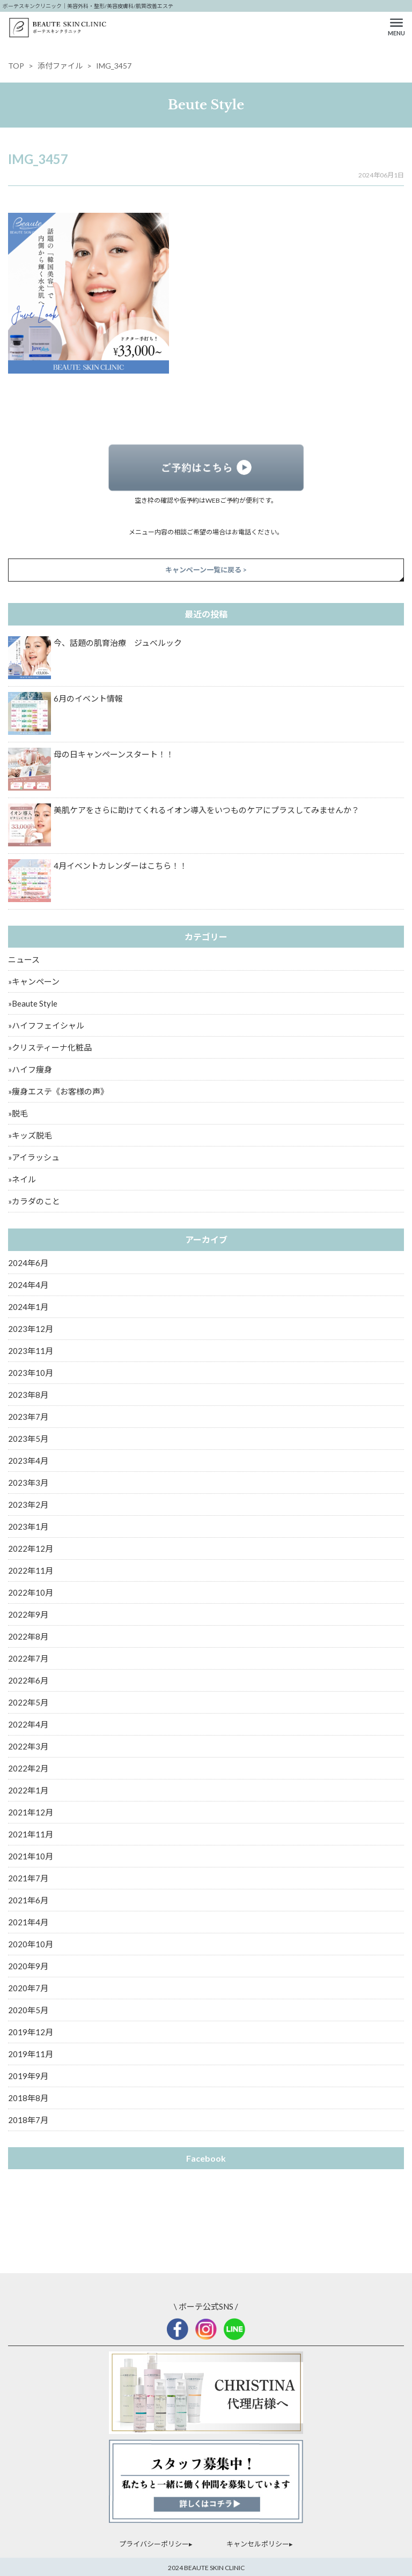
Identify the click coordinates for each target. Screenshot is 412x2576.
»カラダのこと (34, 1201)
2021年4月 (28, 1922)
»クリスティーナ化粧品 (50, 1047)
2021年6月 (28, 1900)
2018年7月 (28, 2120)
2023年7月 (28, 1416)
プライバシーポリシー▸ (156, 2544)
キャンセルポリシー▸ (259, 2544)
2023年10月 (30, 1373)
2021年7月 (28, 1878)
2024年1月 (28, 1307)
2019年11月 (30, 2054)
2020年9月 (28, 1966)
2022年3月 (28, 1746)
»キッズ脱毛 (30, 1135)
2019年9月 (28, 2076)
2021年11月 (30, 1834)
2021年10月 (30, 1856)
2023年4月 (28, 1460)
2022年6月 (28, 1680)
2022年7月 (28, 1658)
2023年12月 (30, 1329)
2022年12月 (30, 1548)
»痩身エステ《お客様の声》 (58, 1091)
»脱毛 (18, 1113)
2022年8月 (28, 1636)
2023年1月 (28, 1526)
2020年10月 (30, 1944)
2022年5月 (28, 1702)
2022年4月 (28, 1724)
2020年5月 (28, 2010)
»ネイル (22, 1179)
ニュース (24, 959)
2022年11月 (30, 1570)
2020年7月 (28, 1988)
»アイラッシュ (34, 1157)
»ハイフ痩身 (30, 1069)
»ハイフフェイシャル (46, 1025)
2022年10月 (30, 1592)
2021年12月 (30, 1812)
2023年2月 (28, 1504)
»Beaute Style (32, 1003)
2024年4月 (28, 1285)
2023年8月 (28, 1394)
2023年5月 (28, 1438)
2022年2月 (28, 1768)
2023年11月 (30, 1351)
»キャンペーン (34, 981)
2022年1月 (28, 1790)
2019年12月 (30, 2032)
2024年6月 (28, 1263)
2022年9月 (28, 1614)
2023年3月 (28, 1482)
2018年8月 (28, 2098)
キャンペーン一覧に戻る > (206, 569)
